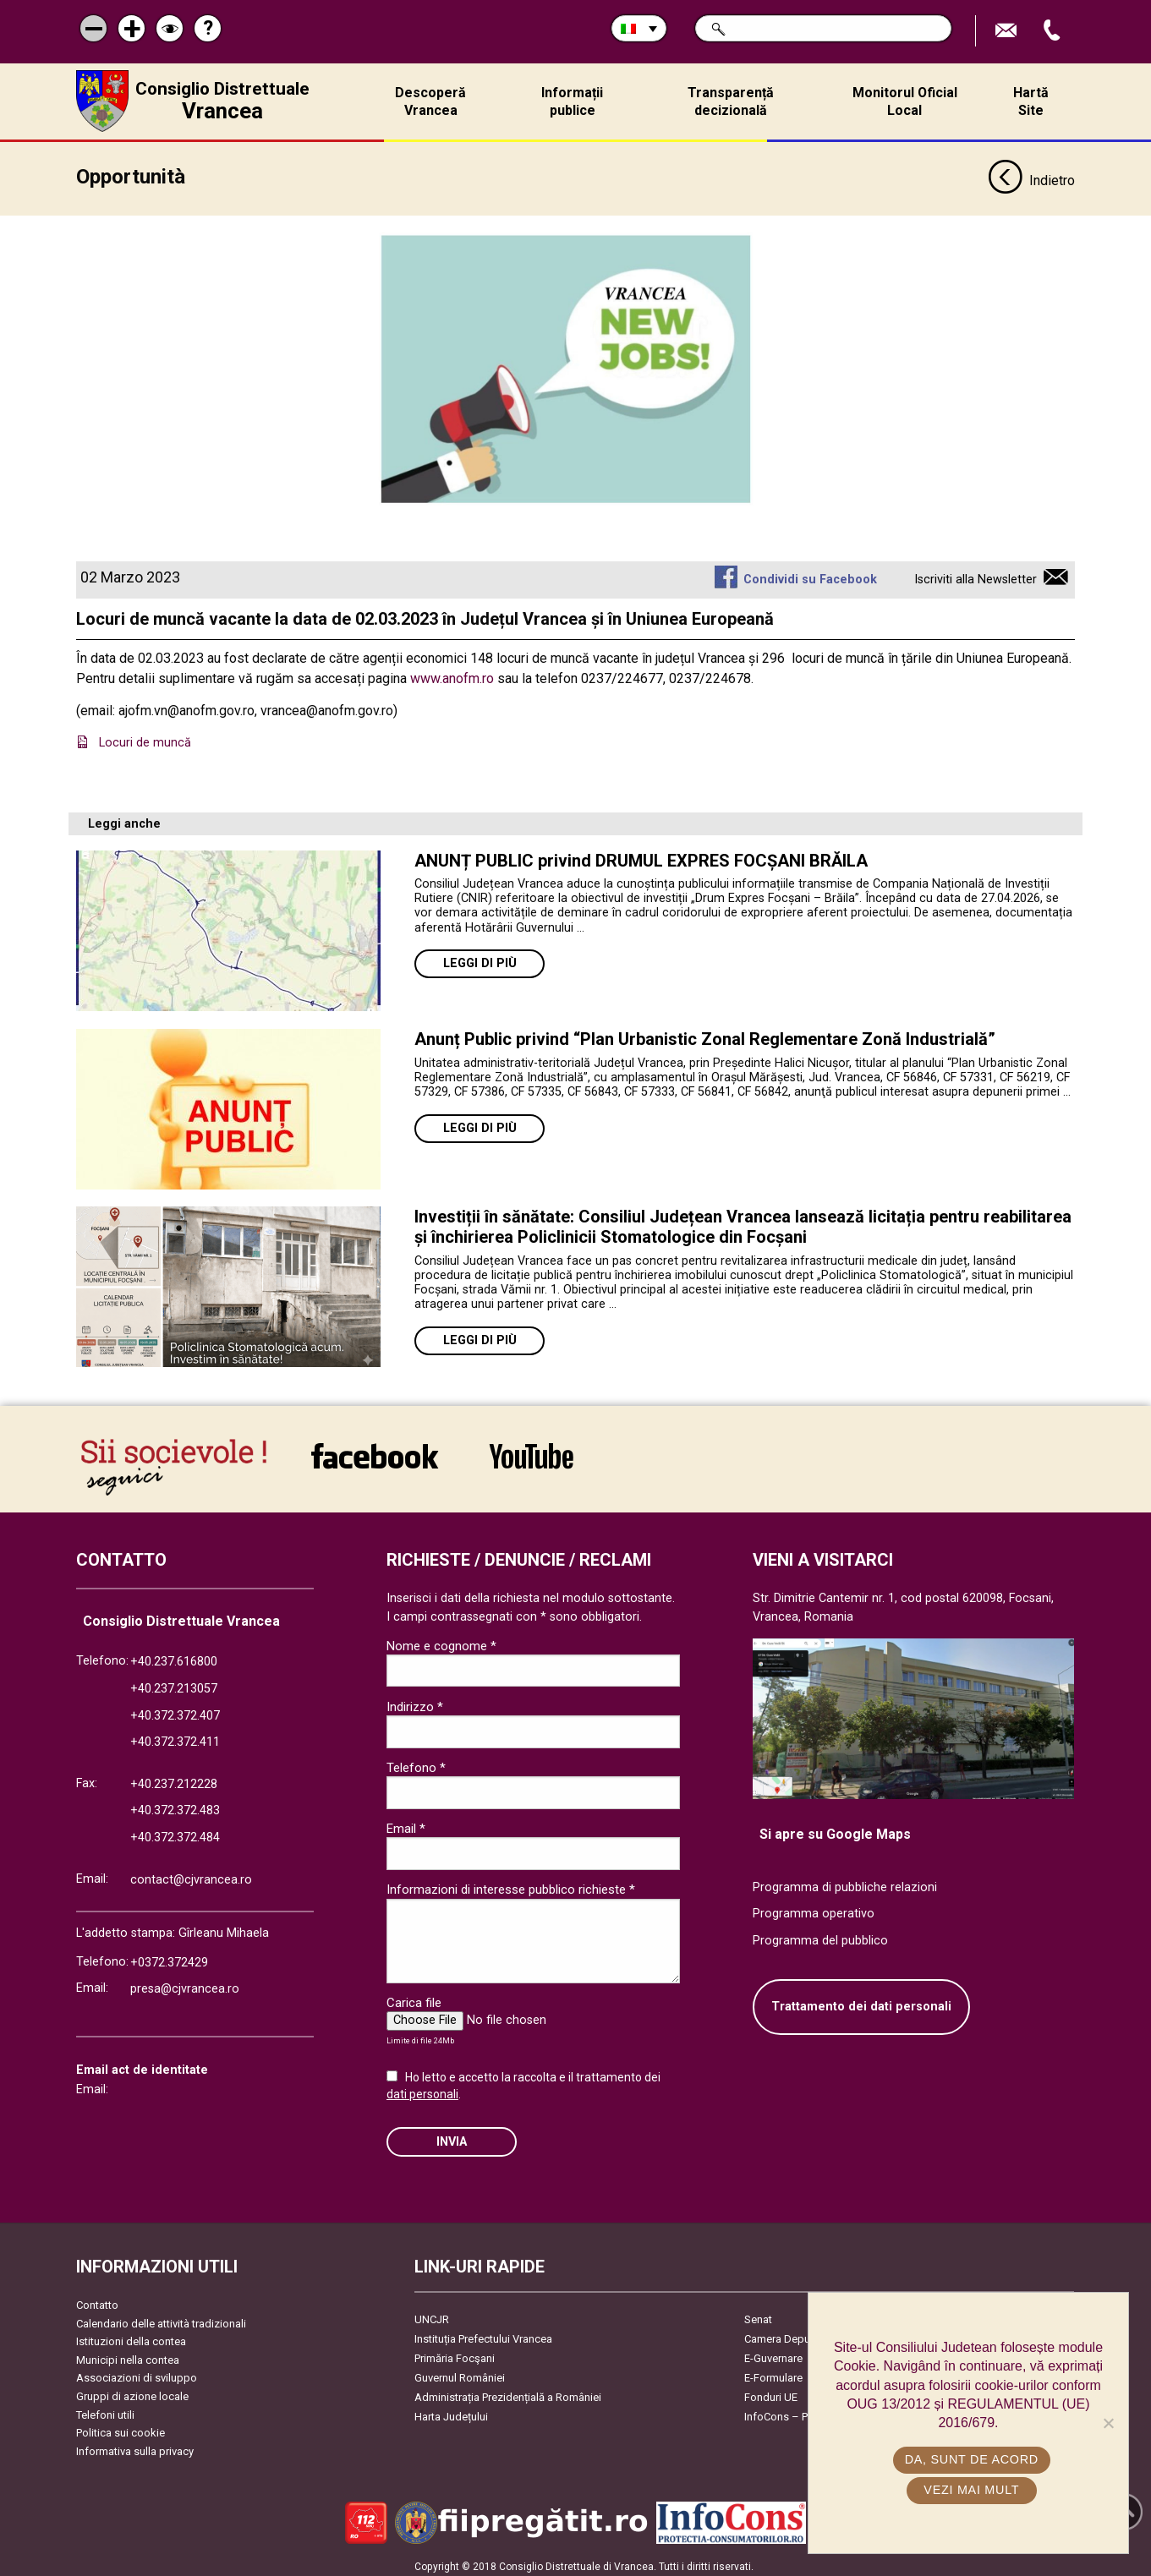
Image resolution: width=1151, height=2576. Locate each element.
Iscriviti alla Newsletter (975, 573)
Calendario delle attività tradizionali (161, 2317)
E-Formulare (773, 2371)
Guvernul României (459, 2371)
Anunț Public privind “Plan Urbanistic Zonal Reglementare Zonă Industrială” (704, 1033)
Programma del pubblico (820, 1935)
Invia (451, 2136)
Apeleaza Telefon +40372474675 (1053, 30)
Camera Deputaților (791, 2333)
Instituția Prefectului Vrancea (483, 2333)
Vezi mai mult (972, 2490)
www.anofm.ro (452, 673)
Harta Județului (451, 2410)
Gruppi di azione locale (132, 2390)
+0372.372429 (169, 1957)
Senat (758, 2313)
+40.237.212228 (173, 1778)
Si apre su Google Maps (835, 1828)
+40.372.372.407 (175, 1710)
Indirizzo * (414, 1701)
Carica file (413, 1996)
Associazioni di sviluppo (136, 2372)
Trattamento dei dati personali (861, 2001)
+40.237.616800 (173, 1656)
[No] (1107, 2423)
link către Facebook (374, 1450)
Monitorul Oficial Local (904, 101)
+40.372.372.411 (175, 1736)
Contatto (97, 2299)
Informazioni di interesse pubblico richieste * (510, 1883)
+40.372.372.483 (175, 1804)
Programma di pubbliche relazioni (845, 1881)
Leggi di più (480, 957)
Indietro (1031, 176)
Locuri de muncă (145, 737)
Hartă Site (1031, 101)
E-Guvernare (773, 2352)
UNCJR (431, 2313)
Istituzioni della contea (131, 2335)
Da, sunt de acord (972, 2459)
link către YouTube (531, 1450)
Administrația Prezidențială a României (507, 2391)
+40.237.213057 (173, 1683)
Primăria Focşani (454, 2352)
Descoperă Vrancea (430, 101)
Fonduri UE (770, 2391)
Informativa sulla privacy (135, 2445)
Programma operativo (813, 1908)
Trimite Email (1008, 30)
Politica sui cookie (120, 2426)
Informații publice (572, 101)
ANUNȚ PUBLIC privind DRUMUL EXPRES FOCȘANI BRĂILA (641, 855)
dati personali (422, 2088)
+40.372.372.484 (175, 1831)
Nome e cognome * (441, 1640)
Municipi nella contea (127, 2354)
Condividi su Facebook (810, 573)
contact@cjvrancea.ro (191, 1874)
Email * (405, 1822)
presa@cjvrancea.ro (184, 1983)
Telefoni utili (105, 2409)
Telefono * (416, 1761)
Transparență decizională (731, 101)
